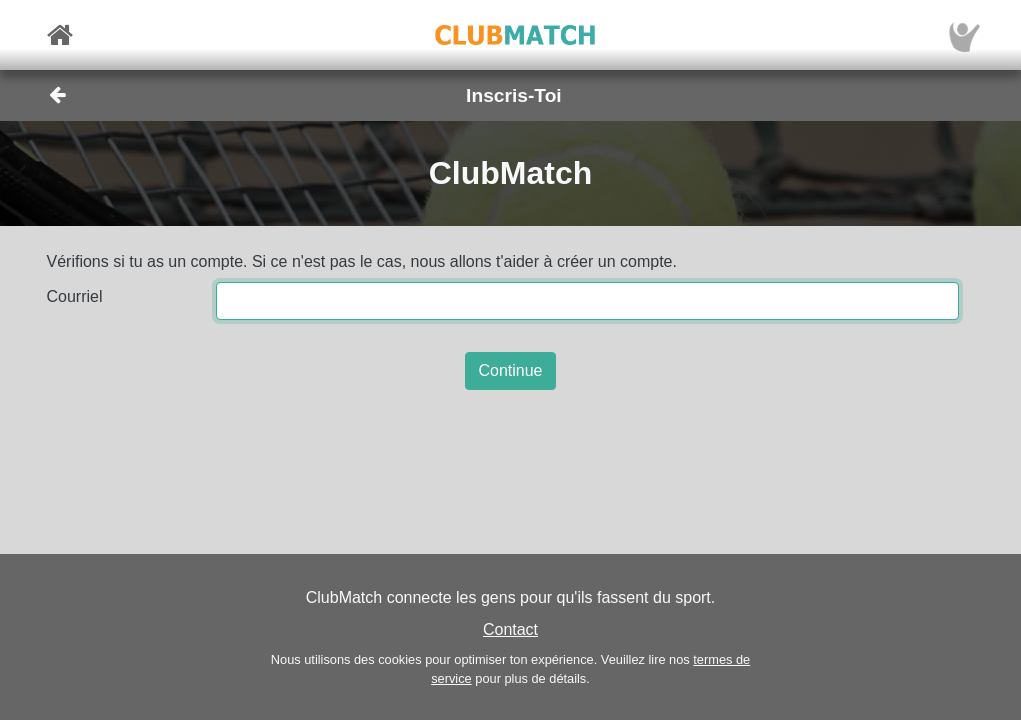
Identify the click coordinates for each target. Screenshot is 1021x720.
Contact (510, 629)
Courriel (75, 296)
